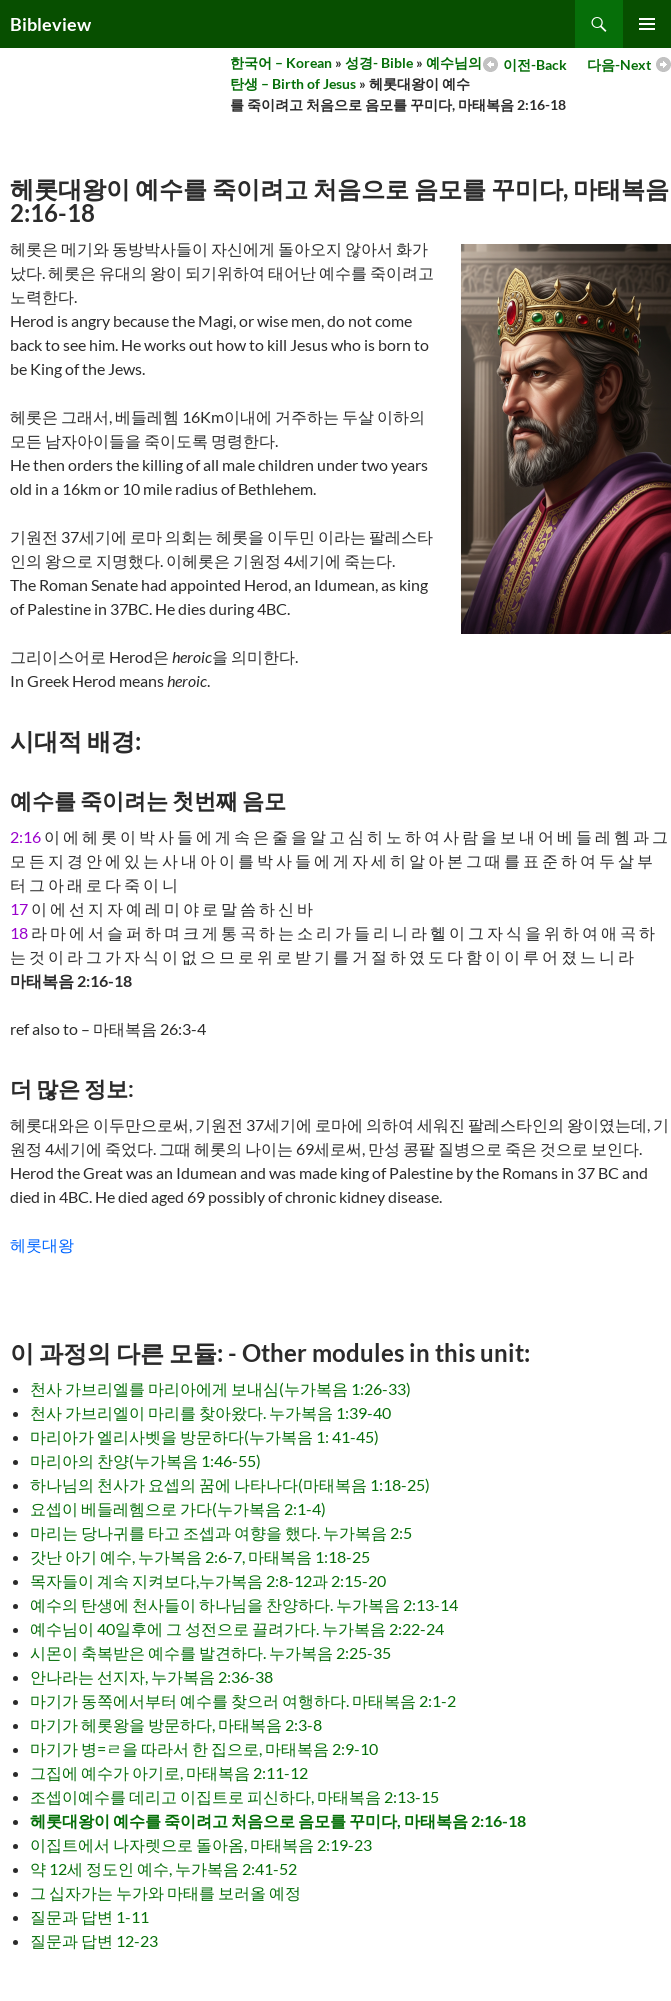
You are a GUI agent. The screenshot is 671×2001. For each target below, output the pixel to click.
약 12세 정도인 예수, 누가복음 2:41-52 (163, 1868)
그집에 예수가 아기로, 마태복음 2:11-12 (169, 1772)
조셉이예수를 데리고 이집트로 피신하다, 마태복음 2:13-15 (234, 1796)
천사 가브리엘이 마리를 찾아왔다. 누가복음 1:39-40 (210, 1412)
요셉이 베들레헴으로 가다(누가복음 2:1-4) (178, 1508)
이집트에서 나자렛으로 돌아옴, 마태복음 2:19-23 (201, 1844)
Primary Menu (647, 24)
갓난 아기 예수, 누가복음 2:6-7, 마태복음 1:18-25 (200, 1556)
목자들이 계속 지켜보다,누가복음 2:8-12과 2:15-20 (208, 1580)
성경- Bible (379, 62)
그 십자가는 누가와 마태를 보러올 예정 (165, 1892)
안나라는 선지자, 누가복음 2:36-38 (151, 1676)
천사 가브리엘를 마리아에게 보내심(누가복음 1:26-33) (220, 1388)
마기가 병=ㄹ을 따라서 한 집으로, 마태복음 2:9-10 (204, 1748)
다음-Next (619, 64)
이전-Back (535, 64)
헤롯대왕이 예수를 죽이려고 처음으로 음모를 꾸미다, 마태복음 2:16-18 (278, 1820)
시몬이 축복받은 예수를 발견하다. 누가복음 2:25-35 (210, 1652)
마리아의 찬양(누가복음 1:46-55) (145, 1460)
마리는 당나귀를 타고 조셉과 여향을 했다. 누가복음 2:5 (221, 1532)
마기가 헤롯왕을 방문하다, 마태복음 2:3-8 (176, 1724)
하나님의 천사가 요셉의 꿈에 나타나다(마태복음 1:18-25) (230, 1484)
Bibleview (50, 24)
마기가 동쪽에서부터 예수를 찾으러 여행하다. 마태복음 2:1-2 (243, 1700)
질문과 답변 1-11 (89, 1916)
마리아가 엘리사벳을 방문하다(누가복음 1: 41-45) (204, 1436)
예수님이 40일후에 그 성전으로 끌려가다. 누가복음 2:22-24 (237, 1628)
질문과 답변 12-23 (94, 1940)
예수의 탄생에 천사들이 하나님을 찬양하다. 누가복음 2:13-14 (244, 1604)
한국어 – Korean (281, 62)
